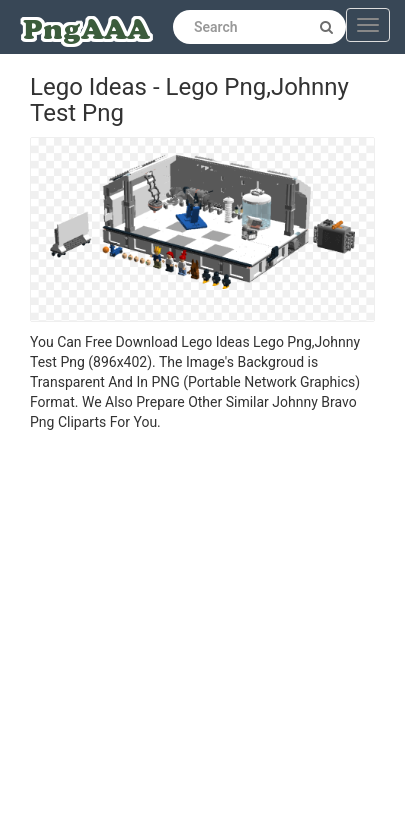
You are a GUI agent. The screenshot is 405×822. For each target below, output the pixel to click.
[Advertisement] (187, 629)
